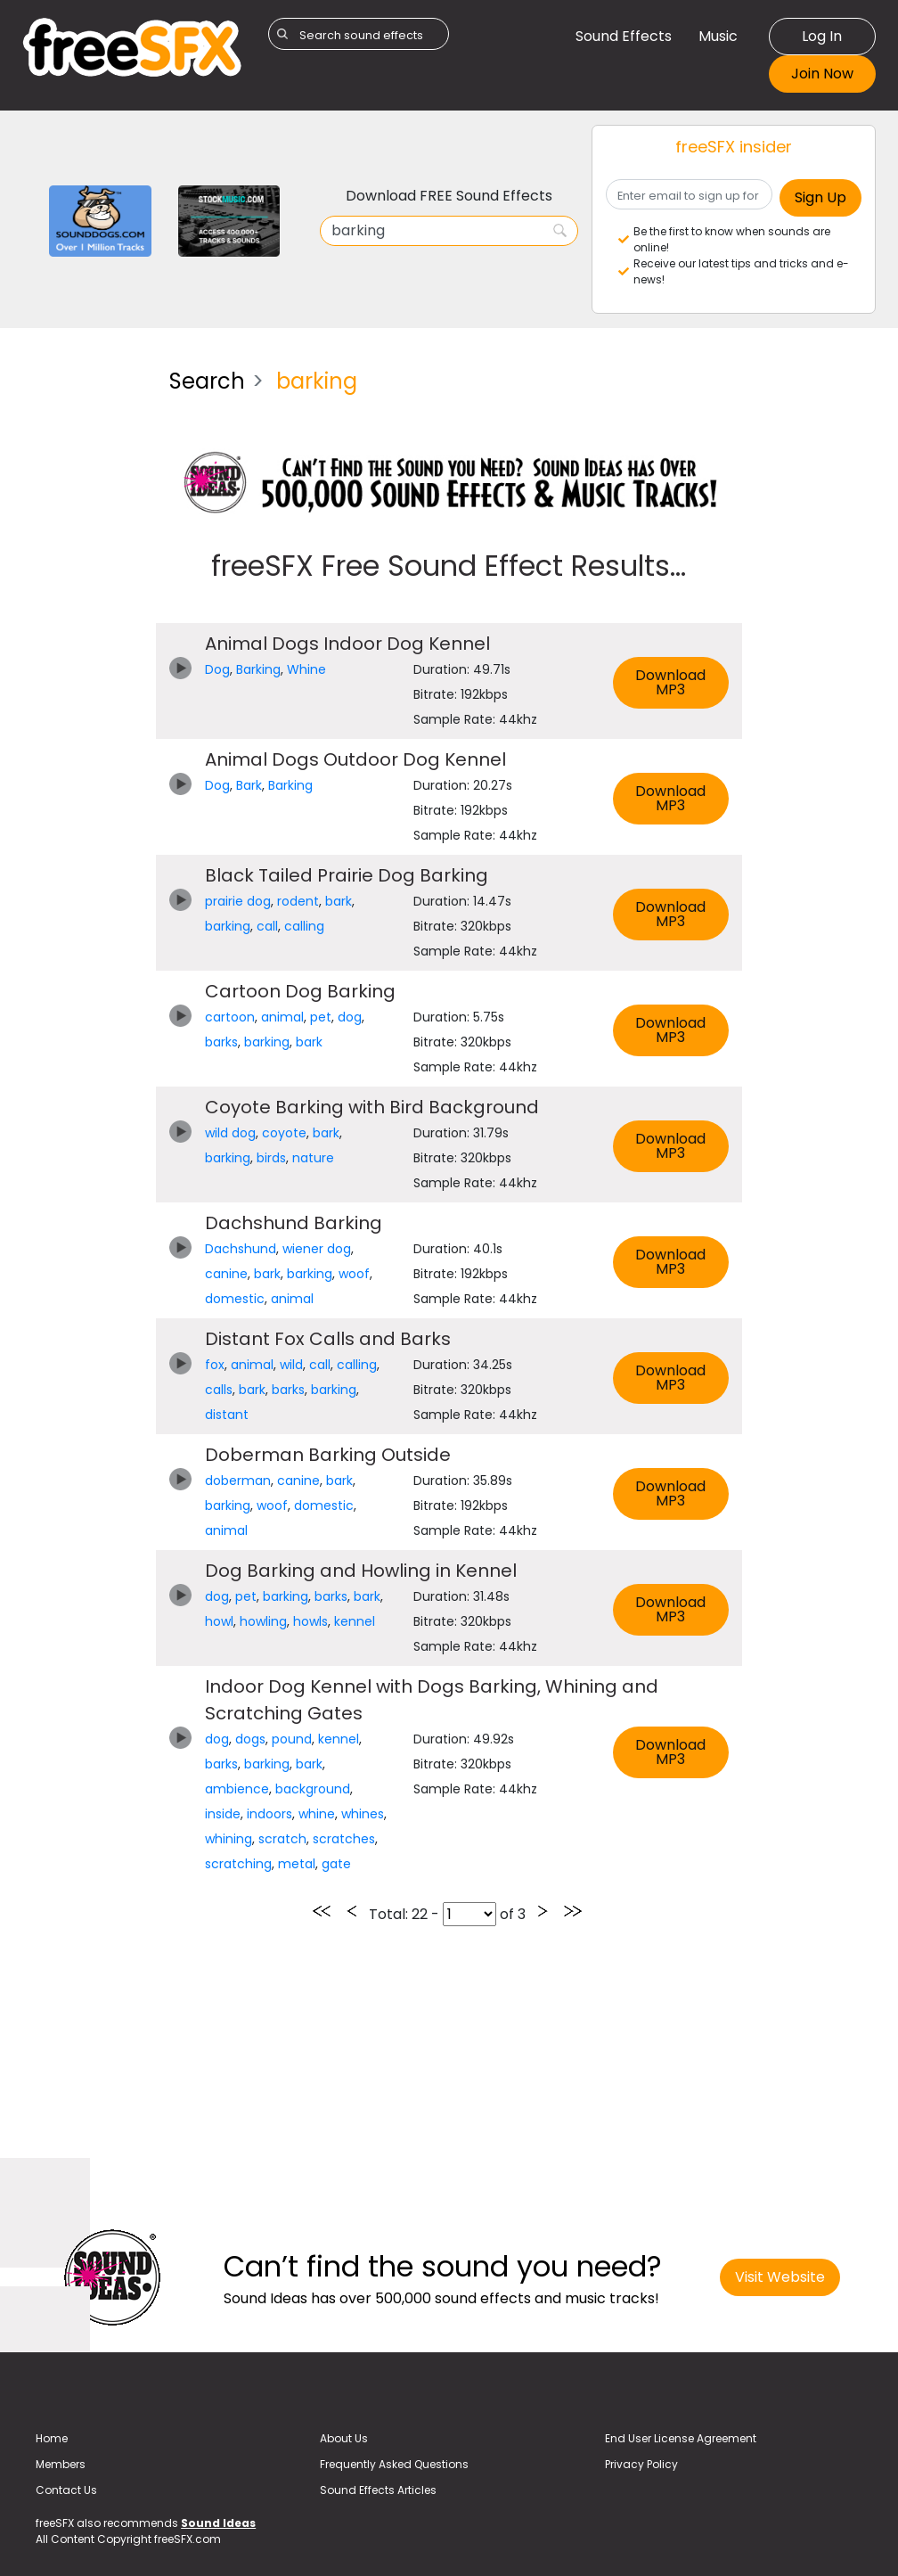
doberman (238, 1480)
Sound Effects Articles (378, 2490)
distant (227, 1414)
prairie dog (238, 901)
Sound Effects (624, 36)
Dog (217, 669)
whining (228, 1839)
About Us (344, 2438)
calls (219, 1390)
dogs (250, 1739)
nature (313, 1158)
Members (61, 2464)
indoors (269, 1814)
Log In (822, 36)
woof (354, 1274)
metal (296, 1864)
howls (310, 1621)
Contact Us (66, 2490)
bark (338, 901)
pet (320, 1017)
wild (291, 1365)
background (312, 1789)
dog (350, 1017)
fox (214, 1365)
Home (52, 2438)
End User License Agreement (680, 2438)
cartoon (230, 1017)
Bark (249, 785)
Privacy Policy (641, 2464)
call (267, 926)
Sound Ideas (218, 2523)
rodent (298, 901)
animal (282, 1017)
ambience (237, 1789)
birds (271, 1158)
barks (221, 1042)
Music (718, 36)
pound (292, 1739)
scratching (238, 1864)
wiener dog (316, 1249)
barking (227, 926)
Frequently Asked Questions (394, 2464)
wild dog (230, 1133)
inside (223, 1814)
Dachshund (240, 1249)
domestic (235, 1299)
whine (316, 1814)
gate (336, 1864)
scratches (344, 1839)
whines (362, 1814)
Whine (306, 669)
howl (219, 1621)
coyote (284, 1133)
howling (263, 1621)
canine (226, 1274)
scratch (282, 1839)
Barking (258, 669)
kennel (354, 1621)
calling (304, 926)
